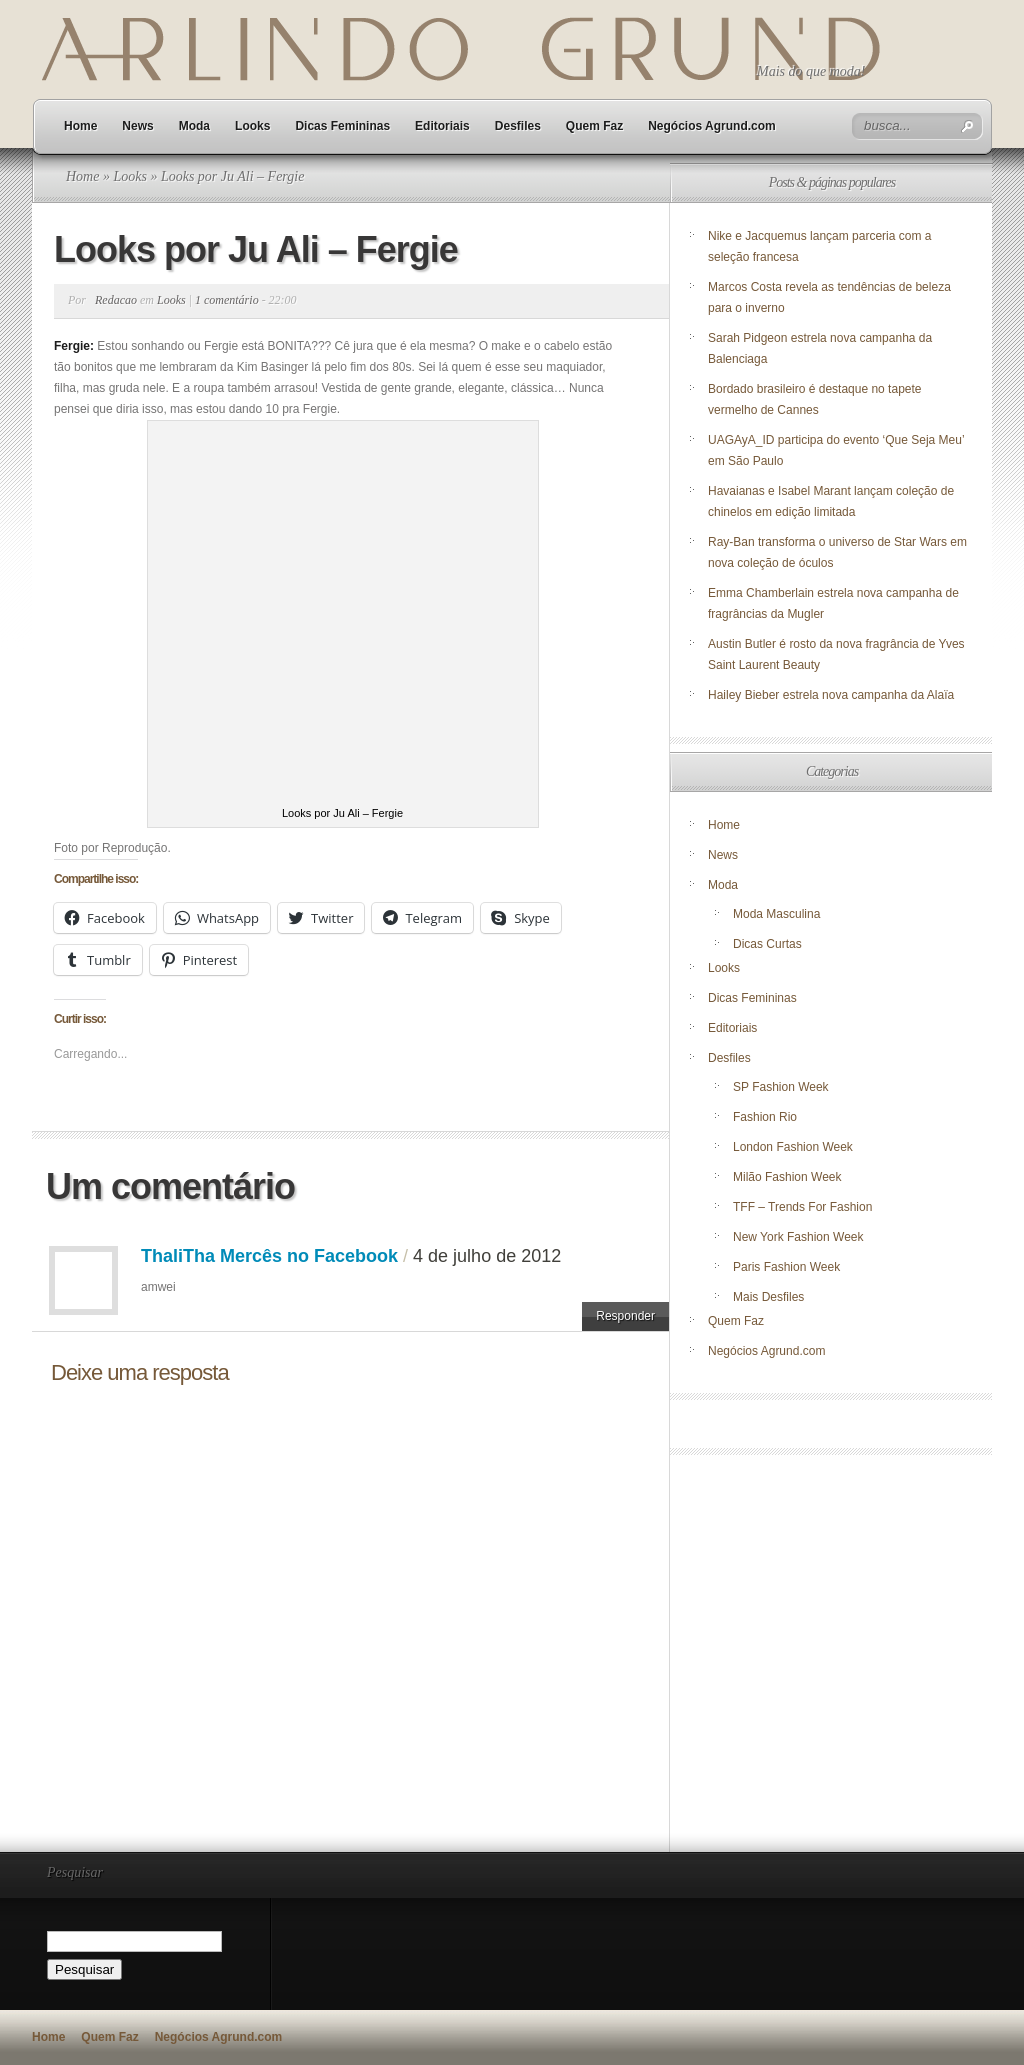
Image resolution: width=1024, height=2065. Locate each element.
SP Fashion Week (781, 1087)
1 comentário (227, 300)
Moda (194, 126)
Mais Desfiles (768, 1297)
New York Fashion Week (798, 1237)
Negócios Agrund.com (712, 126)
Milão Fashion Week (787, 1177)
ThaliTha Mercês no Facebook (269, 1256)
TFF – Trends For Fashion (802, 1207)
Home (80, 126)
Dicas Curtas (767, 944)
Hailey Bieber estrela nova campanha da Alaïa (831, 695)
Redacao (116, 300)
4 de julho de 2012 (487, 1256)
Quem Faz (594, 126)
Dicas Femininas (342, 126)
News (137, 126)
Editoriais (442, 126)
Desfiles (518, 126)
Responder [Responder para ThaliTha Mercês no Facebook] (625, 1316)
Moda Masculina (776, 914)
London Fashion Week (793, 1147)
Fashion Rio (765, 1117)
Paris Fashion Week (786, 1267)
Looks (252, 126)
